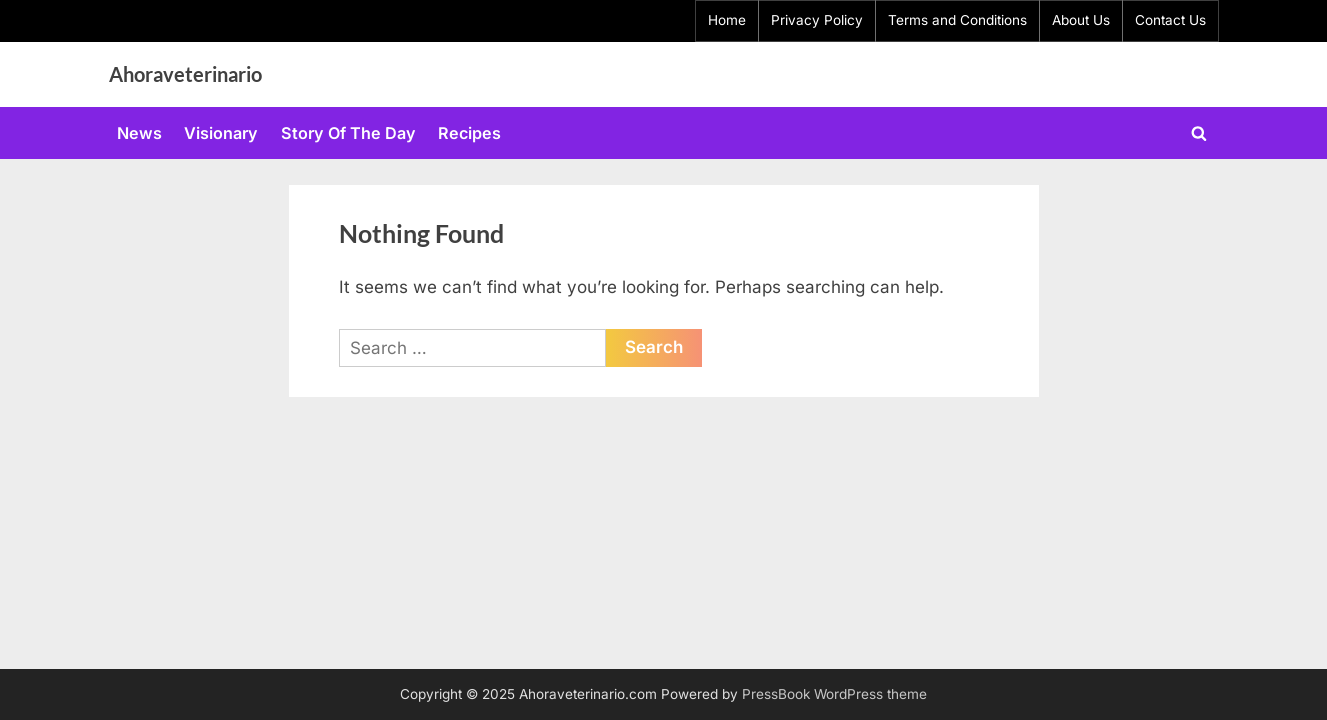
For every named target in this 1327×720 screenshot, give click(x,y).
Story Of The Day (348, 133)
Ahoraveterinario (185, 74)
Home (727, 20)
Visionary (221, 133)
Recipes (469, 133)
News (139, 133)
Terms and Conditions (957, 20)
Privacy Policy (817, 20)
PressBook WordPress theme (834, 694)
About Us (1081, 20)
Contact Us (1170, 20)
